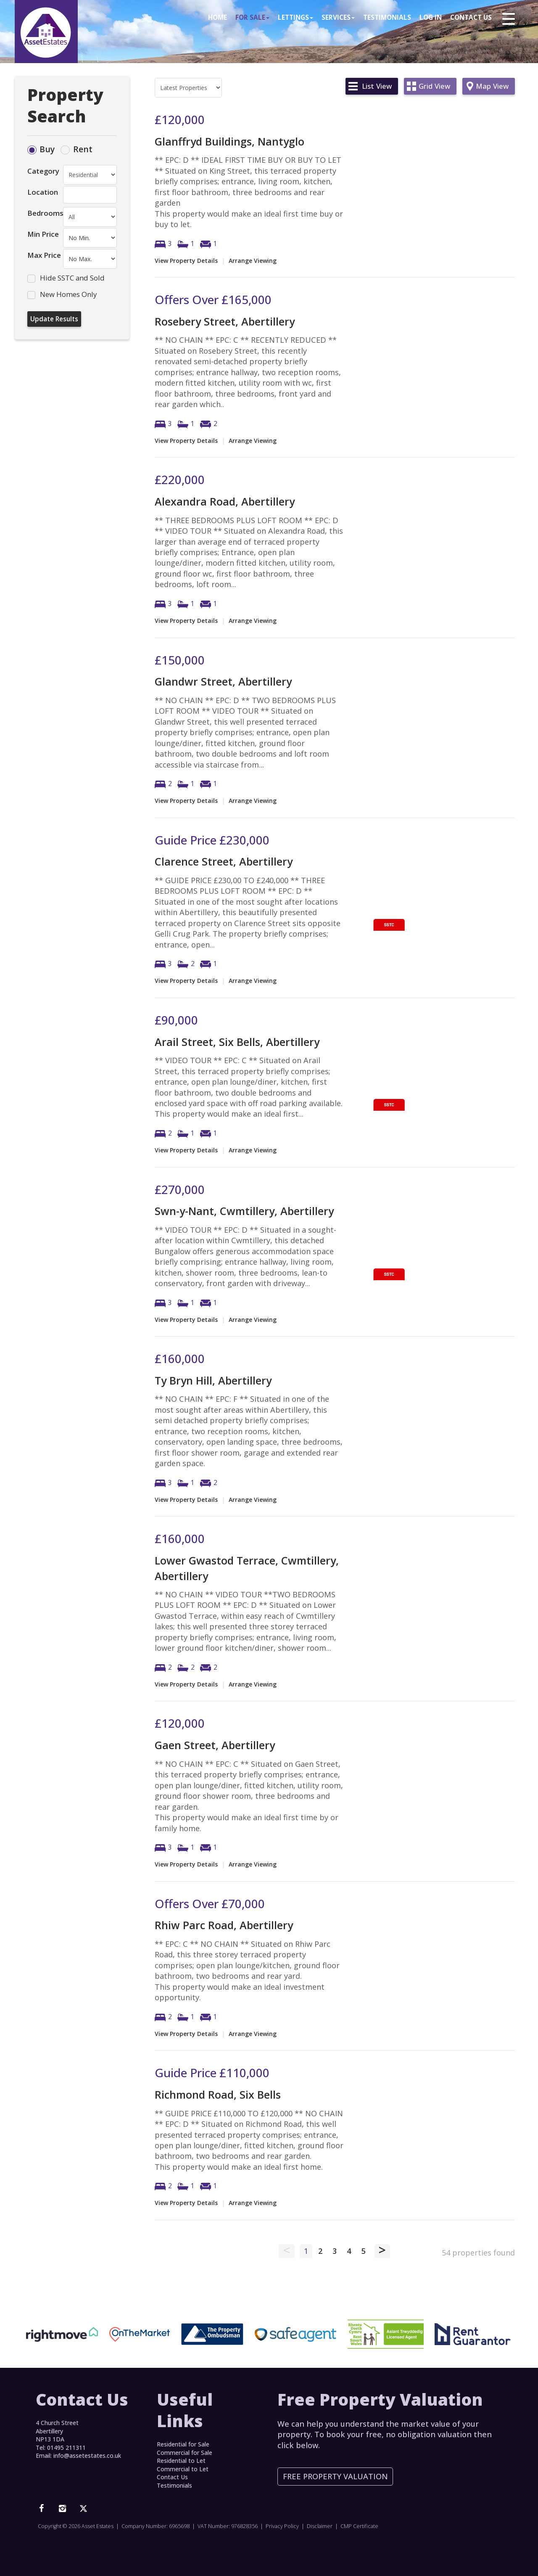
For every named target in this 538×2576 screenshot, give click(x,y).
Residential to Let (181, 2461)
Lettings (295, 18)
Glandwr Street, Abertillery (223, 681)
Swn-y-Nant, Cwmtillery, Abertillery (244, 1211)
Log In (430, 18)
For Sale (252, 18)
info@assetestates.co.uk (87, 2456)
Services (338, 18)
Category (43, 171)
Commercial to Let (182, 2469)
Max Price (44, 255)
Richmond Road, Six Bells (218, 2094)
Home (217, 18)
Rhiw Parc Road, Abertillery (224, 1925)
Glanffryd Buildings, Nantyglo (229, 141)
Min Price (43, 234)
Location (42, 192)
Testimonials (387, 18)
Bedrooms (45, 213)
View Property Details (186, 261)
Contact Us (471, 18)
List (377, 86)
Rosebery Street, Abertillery (225, 321)
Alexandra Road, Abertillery (225, 501)
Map (492, 86)
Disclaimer (319, 2526)
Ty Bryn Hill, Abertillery (213, 1380)
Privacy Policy (282, 2526)
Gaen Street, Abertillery (215, 1745)
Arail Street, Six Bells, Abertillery (237, 1042)
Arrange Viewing (253, 261)
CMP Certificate (359, 2526)
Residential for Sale (183, 2444)
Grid (434, 86)
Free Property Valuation (335, 2476)
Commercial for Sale (184, 2453)
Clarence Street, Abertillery (224, 861)
